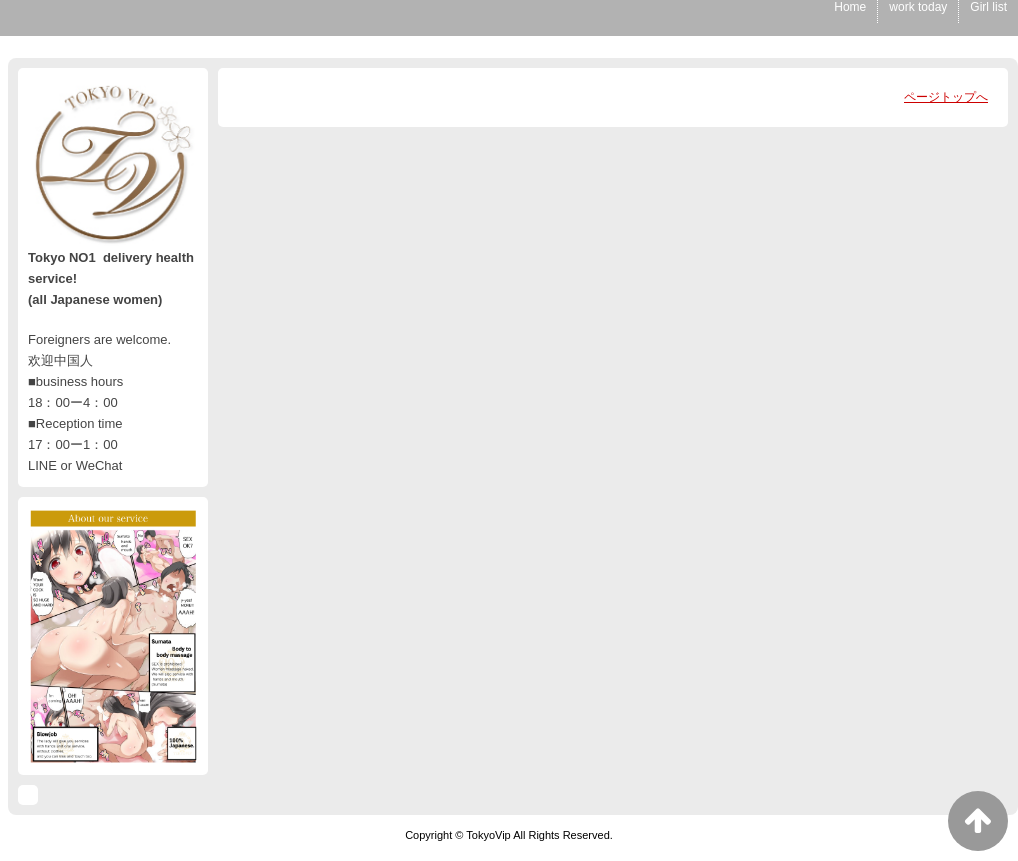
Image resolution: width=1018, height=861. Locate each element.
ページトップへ (946, 97)
